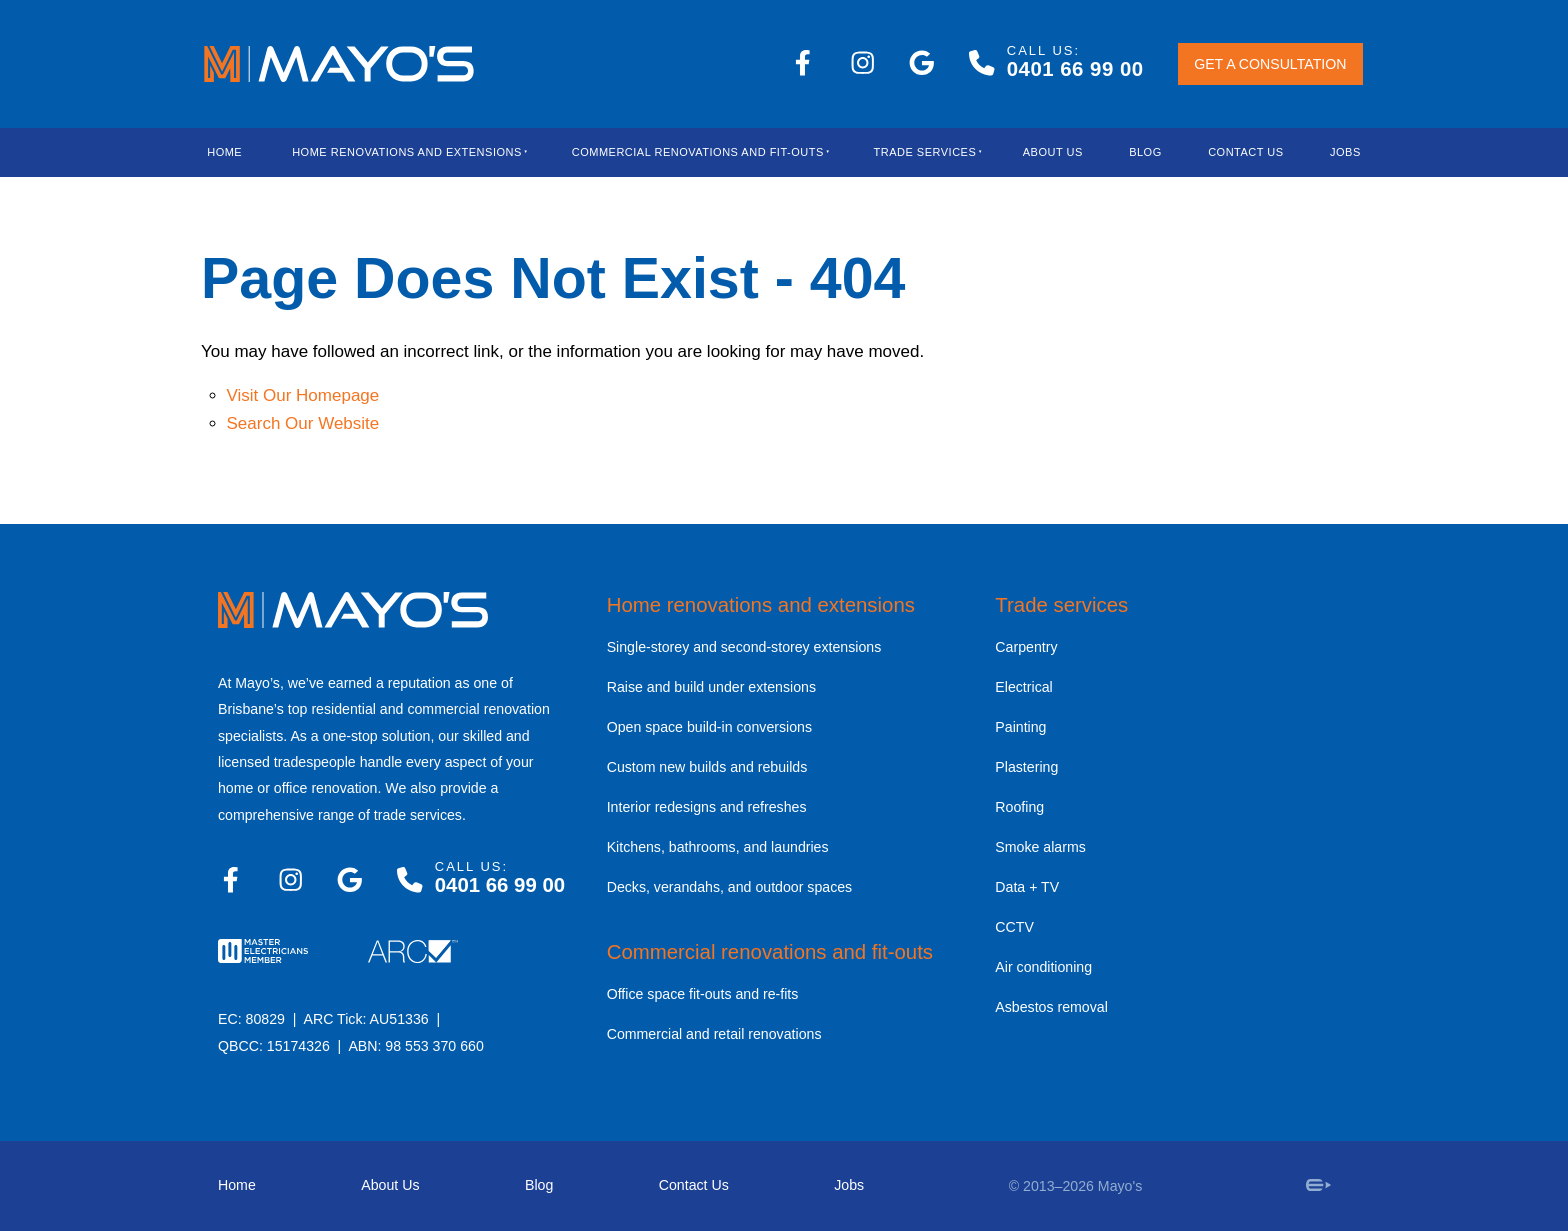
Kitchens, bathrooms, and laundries (718, 847)
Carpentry (1026, 647)
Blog (539, 1185)
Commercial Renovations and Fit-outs (698, 152)
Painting (1020, 727)
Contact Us (1246, 152)
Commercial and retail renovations (714, 1034)
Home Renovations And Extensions (407, 152)
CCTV (1014, 927)
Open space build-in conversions (709, 727)
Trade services (1061, 605)
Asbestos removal (1051, 1007)
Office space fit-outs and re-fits (703, 994)
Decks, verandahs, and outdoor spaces (730, 887)
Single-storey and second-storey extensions (744, 647)
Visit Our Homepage (303, 395)
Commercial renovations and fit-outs (770, 952)
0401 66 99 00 (1075, 69)
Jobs (1345, 152)
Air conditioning (1043, 967)
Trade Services (925, 152)
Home (224, 152)
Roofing (1019, 807)
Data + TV (1027, 887)
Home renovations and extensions (761, 605)
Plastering (1026, 767)
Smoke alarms (1040, 847)
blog (1145, 152)
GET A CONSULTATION (1245, 65)
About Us (1053, 152)
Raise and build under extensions (711, 687)
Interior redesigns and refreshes (707, 807)
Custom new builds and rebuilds (707, 767)
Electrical (1023, 687)
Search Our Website (303, 423)
